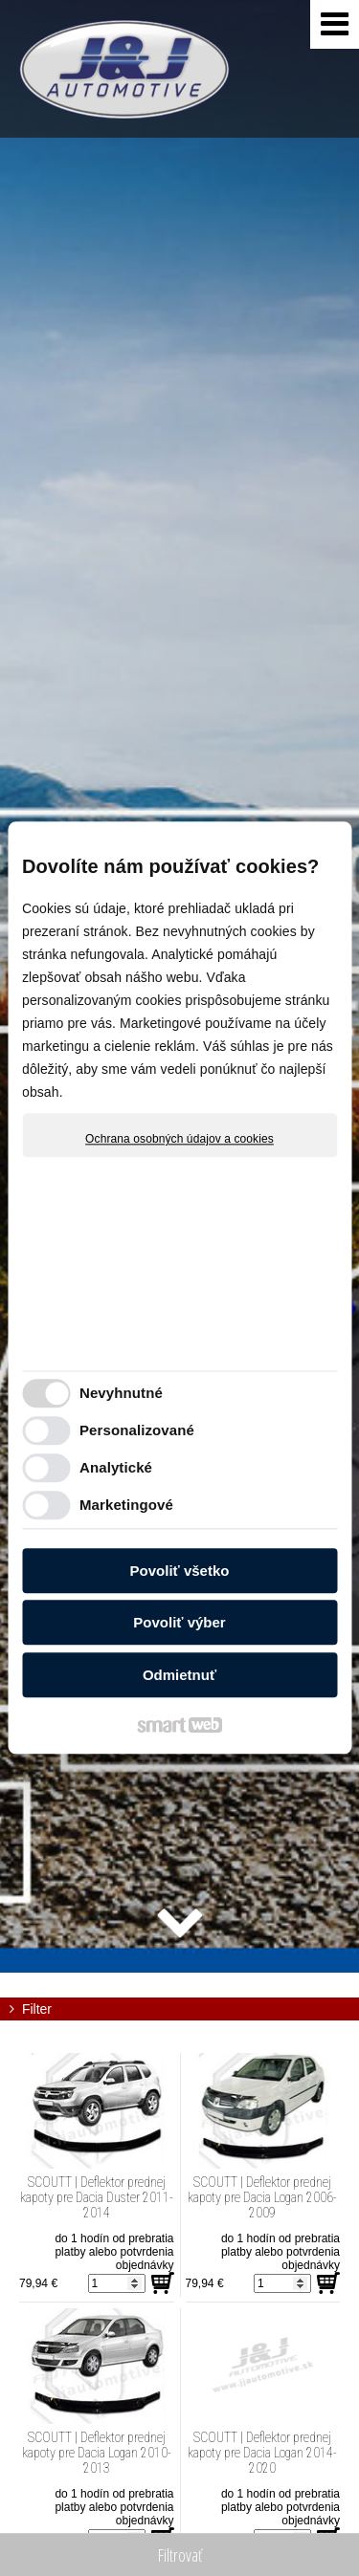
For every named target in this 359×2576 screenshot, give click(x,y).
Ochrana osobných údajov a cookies (179, 1139)
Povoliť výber (179, 1623)
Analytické (115, 1468)
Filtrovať (180, 2554)
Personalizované (136, 1431)
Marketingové (126, 1505)
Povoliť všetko (180, 1570)
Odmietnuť (179, 1675)
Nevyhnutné (121, 1394)
